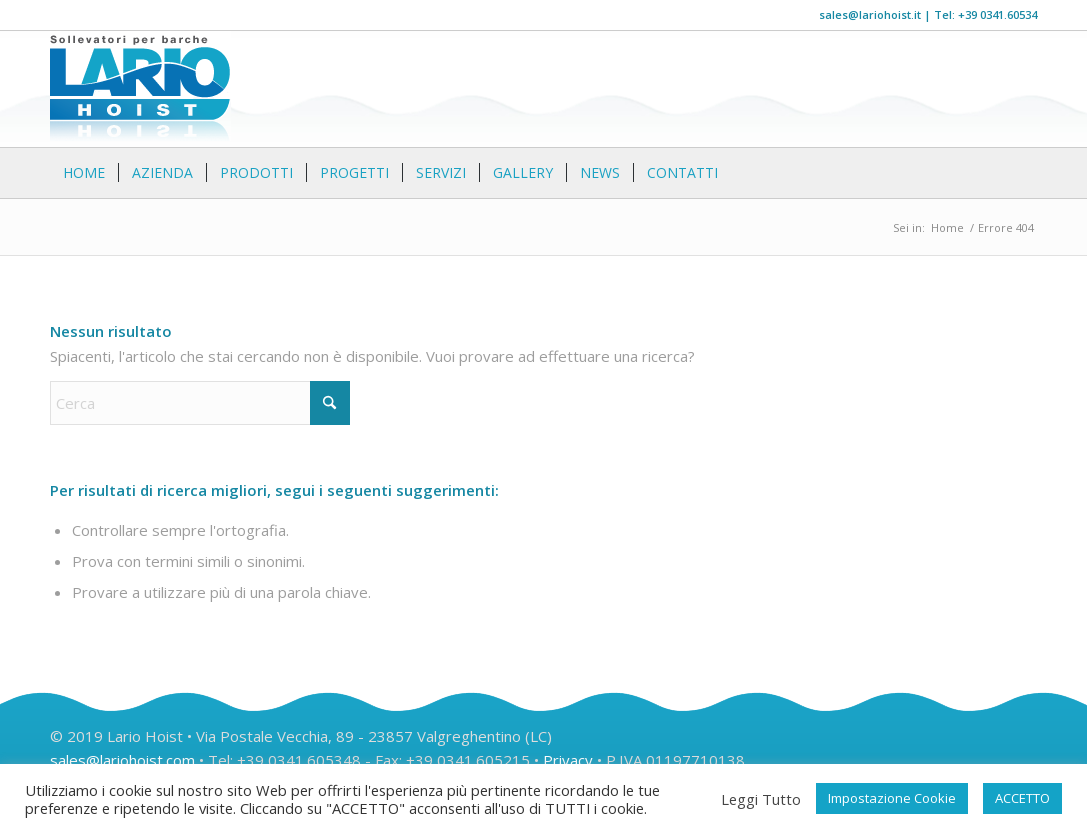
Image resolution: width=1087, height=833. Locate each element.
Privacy (568, 760)
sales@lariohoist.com (122, 760)
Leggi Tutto (761, 799)
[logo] (140, 89)
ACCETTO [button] (1022, 798)
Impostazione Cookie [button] (892, 798)
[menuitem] (84, 173)
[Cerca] (1025, 173)
